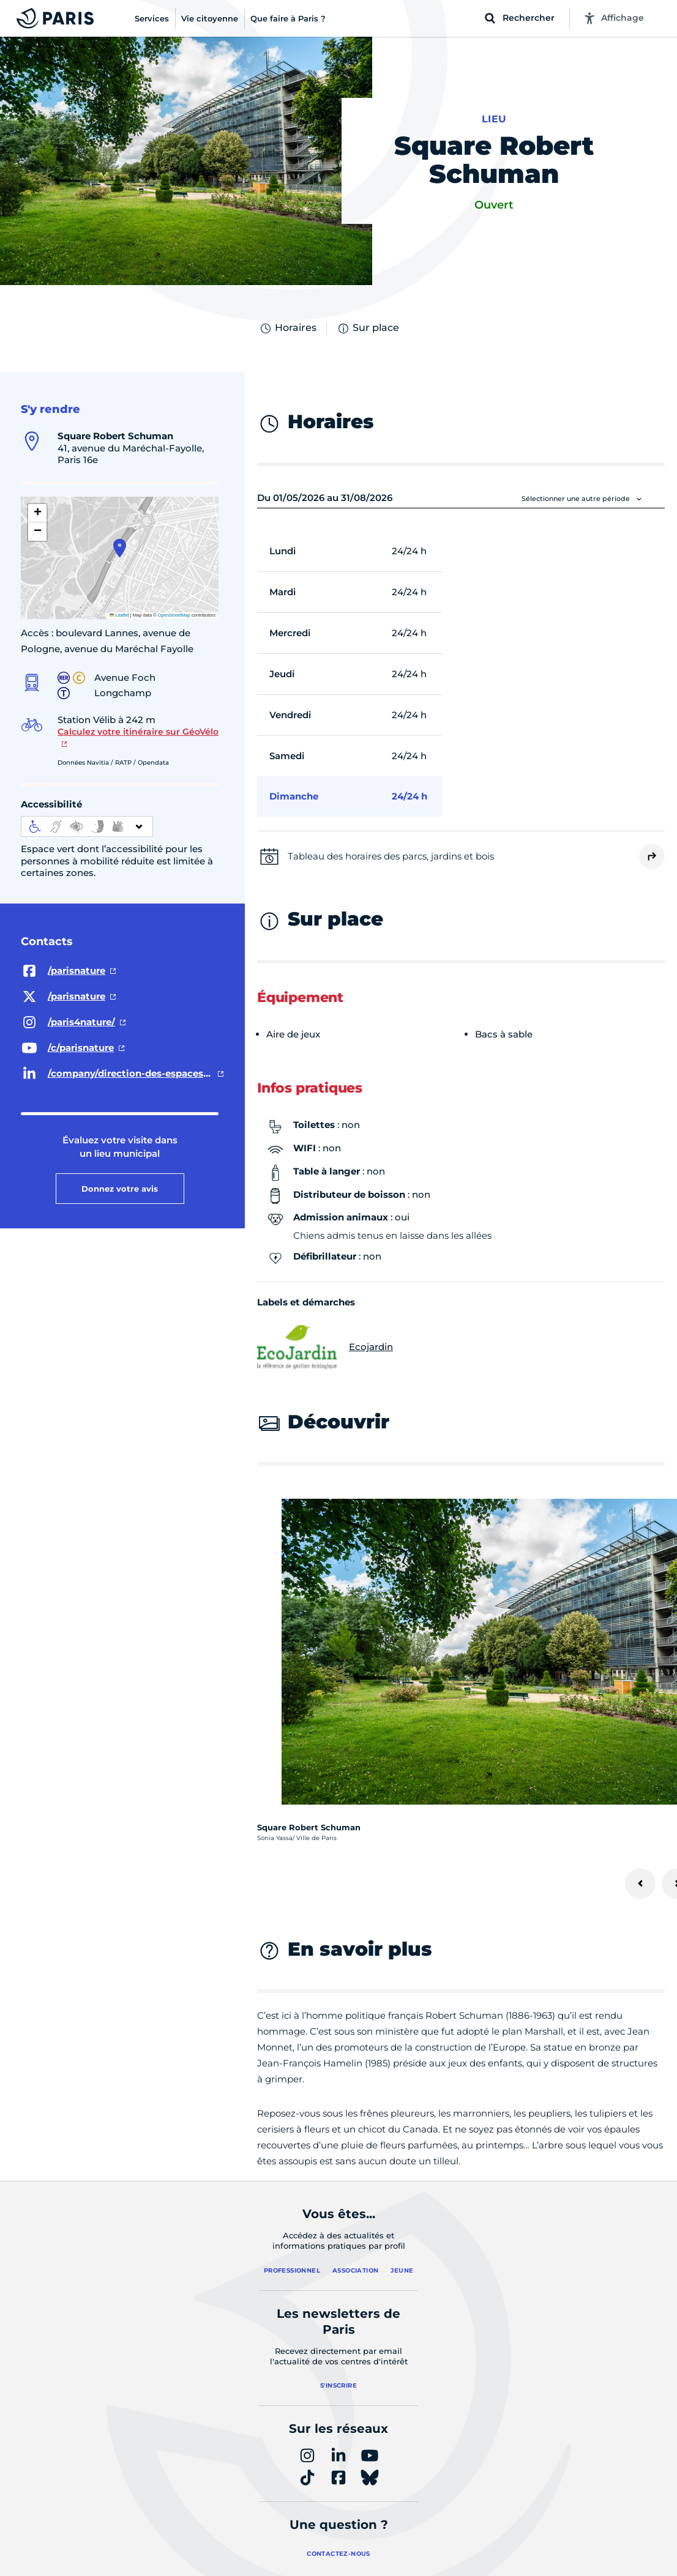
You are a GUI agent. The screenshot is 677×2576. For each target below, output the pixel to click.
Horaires (287, 328)
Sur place (368, 328)
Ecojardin (325, 1347)
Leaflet (119, 615)
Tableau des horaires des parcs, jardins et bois (391, 856)
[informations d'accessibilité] (87, 826)
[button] (119, 548)
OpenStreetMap (174, 615)
